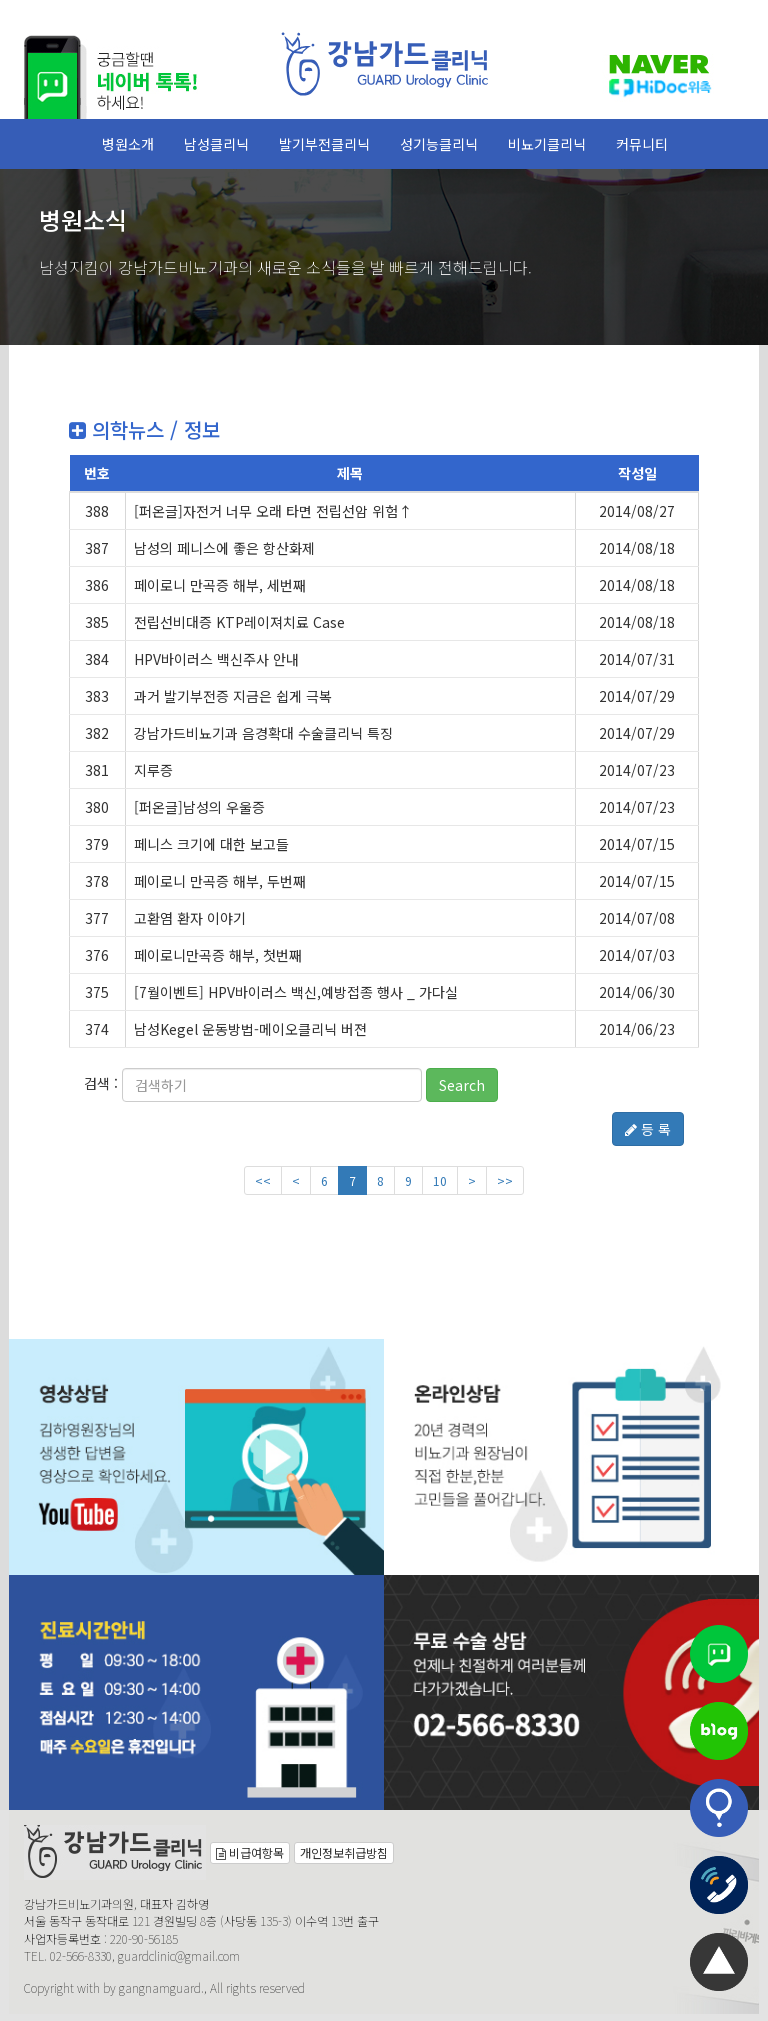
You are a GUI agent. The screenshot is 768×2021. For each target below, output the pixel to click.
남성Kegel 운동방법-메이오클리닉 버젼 (250, 1029)
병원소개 (128, 144)
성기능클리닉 (439, 144)
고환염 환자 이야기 (190, 918)
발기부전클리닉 (324, 144)
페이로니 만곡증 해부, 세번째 (220, 585)
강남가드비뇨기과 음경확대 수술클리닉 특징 (263, 733)
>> (505, 1180)
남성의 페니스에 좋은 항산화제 (224, 548)
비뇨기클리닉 (547, 144)
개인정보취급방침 (344, 1852)
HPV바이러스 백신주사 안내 (216, 659)
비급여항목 (250, 1852)
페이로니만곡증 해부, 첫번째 (218, 955)
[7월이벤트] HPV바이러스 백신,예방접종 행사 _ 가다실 (296, 992)
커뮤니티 (642, 144)
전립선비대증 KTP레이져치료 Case (239, 622)
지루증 (153, 770)
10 (440, 1180)
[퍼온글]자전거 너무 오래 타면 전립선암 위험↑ (273, 511)
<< (263, 1180)
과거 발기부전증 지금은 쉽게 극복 (233, 696)
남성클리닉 (216, 144)
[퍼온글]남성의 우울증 (199, 807)
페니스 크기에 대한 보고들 (211, 844)
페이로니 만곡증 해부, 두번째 (220, 881)
